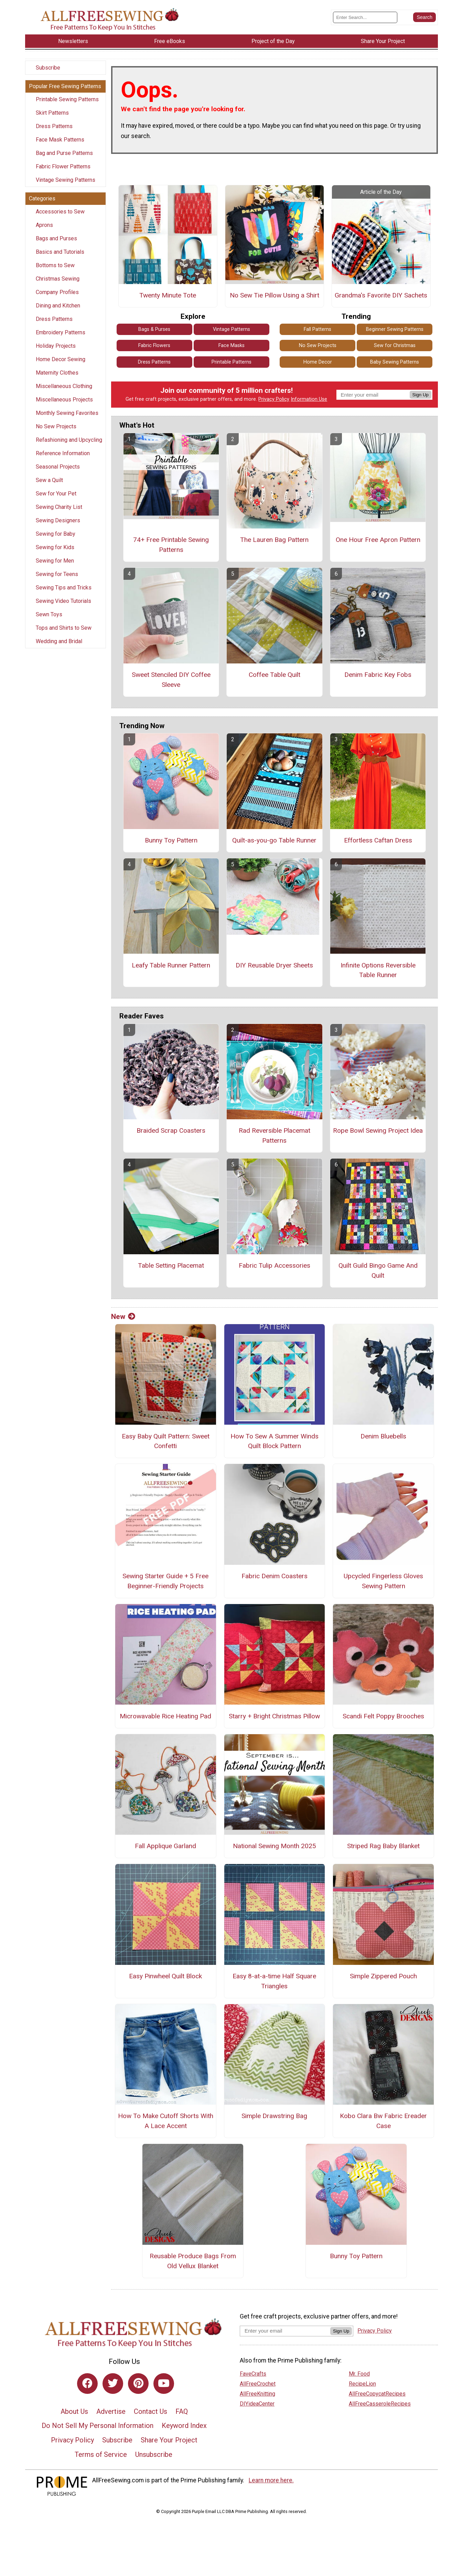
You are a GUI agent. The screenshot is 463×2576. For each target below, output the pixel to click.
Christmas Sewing (57, 278)
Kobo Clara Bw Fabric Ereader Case (383, 2121)
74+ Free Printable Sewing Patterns (171, 545)
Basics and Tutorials (60, 252)
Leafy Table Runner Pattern (171, 965)
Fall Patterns (317, 329)
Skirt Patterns (52, 112)
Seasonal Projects (58, 466)
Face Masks (231, 345)
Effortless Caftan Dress (378, 840)
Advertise (111, 2411)
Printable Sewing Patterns (67, 99)
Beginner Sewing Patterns (394, 329)
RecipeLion (362, 2383)
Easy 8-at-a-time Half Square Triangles (274, 1981)
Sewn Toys (49, 614)
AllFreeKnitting (257, 2393)
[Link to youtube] (163, 2383)
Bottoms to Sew (55, 265)
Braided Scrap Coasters (171, 1130)
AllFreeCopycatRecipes (377, 2393)
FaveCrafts (253, 2373)
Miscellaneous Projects (64, 399)
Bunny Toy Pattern (171, 840)
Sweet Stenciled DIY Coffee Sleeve (171, 680)
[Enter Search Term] (365, 17)
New (123, 1316)
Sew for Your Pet (56, 493)
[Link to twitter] (113, 2383)
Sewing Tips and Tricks (63, 587)
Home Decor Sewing (60, 359)
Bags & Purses (154, 329)
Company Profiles (57, 292)
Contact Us (150, 2411)
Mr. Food (359, 2373)
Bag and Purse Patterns (64, 153)
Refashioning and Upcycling (69, 440)
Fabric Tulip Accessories (274, 1265)
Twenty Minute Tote (167, 295)
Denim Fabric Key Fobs (377, 675)
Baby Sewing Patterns (394, 362)
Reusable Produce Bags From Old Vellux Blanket (193, 2261)
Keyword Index (184, 2425)
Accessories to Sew (60, 211)
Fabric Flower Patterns (63, 166)
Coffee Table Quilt (274, 675)
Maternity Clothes (57, 372)
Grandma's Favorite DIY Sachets (381, 295)
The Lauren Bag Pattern (274, 540)
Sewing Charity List (59, 507)
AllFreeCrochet (258, 2383)
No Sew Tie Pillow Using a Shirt (274, 295)
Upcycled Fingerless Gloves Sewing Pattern (383, 1581)
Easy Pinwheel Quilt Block (165, 1976)
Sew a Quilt (49, 480)
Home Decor (317, 362)
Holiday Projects (56, 346)
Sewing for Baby (55, 534)
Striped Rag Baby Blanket (383, 1846)
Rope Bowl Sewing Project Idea (378, 1130)
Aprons (44, 225)
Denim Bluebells (383, 1436)
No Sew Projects (56, 426)
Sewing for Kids (55, 547)
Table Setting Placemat (171, 1265)
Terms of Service (101, 2454)
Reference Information (63, 453)
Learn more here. (271, 2480)
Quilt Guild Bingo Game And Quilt (378, 1270)
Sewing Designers (58, 520)
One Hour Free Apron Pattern (378, 540)
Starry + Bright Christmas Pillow (274, 1716)
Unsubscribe (153, 2454)
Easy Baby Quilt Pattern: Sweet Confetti (165, 1441)
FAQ (181, 2411)
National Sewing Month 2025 (274, 1846)
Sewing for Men (55, 560)
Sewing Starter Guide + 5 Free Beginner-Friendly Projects (165, 1581)
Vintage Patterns (231, 329)
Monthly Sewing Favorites (67, 413)
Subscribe (48, 67)
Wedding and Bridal (59, 641)
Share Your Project (169, 2440)
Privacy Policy (273, 399)
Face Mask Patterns (60, 139)
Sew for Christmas (395, 345)
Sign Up (420, 394)
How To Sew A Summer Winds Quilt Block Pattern (274, 1441)
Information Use (309, 399)
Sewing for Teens (57, 574)
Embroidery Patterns (60, 332)
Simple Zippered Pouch (383, 1976)
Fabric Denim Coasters (274, 1576)
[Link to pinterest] (138, 2383)
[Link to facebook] (87, 2383)
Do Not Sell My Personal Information (97, 2425)
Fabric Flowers (154, 345)
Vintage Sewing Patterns (65, 180)
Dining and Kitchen (58, 305)
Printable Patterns (231, 362)
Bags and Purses (56, 238)
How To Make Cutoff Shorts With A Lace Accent (165, 2121)
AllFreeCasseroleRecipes (380, 2403)
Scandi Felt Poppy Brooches (383, 1716)
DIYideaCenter (257, 2403)
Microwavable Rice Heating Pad (165, 1716)
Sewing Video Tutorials (63, 601)
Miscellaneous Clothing (64, 386)
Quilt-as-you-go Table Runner (274, 840)
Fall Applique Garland (165, 1846)
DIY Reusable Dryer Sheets (274, 965)
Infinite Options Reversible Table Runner (378, 970)
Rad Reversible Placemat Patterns (274, 1135)
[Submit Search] (424, 17)
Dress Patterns (54, 126)
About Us (74, 2411)
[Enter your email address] (285, 2330)
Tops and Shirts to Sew (63, 628)
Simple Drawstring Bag (274, 2116)
